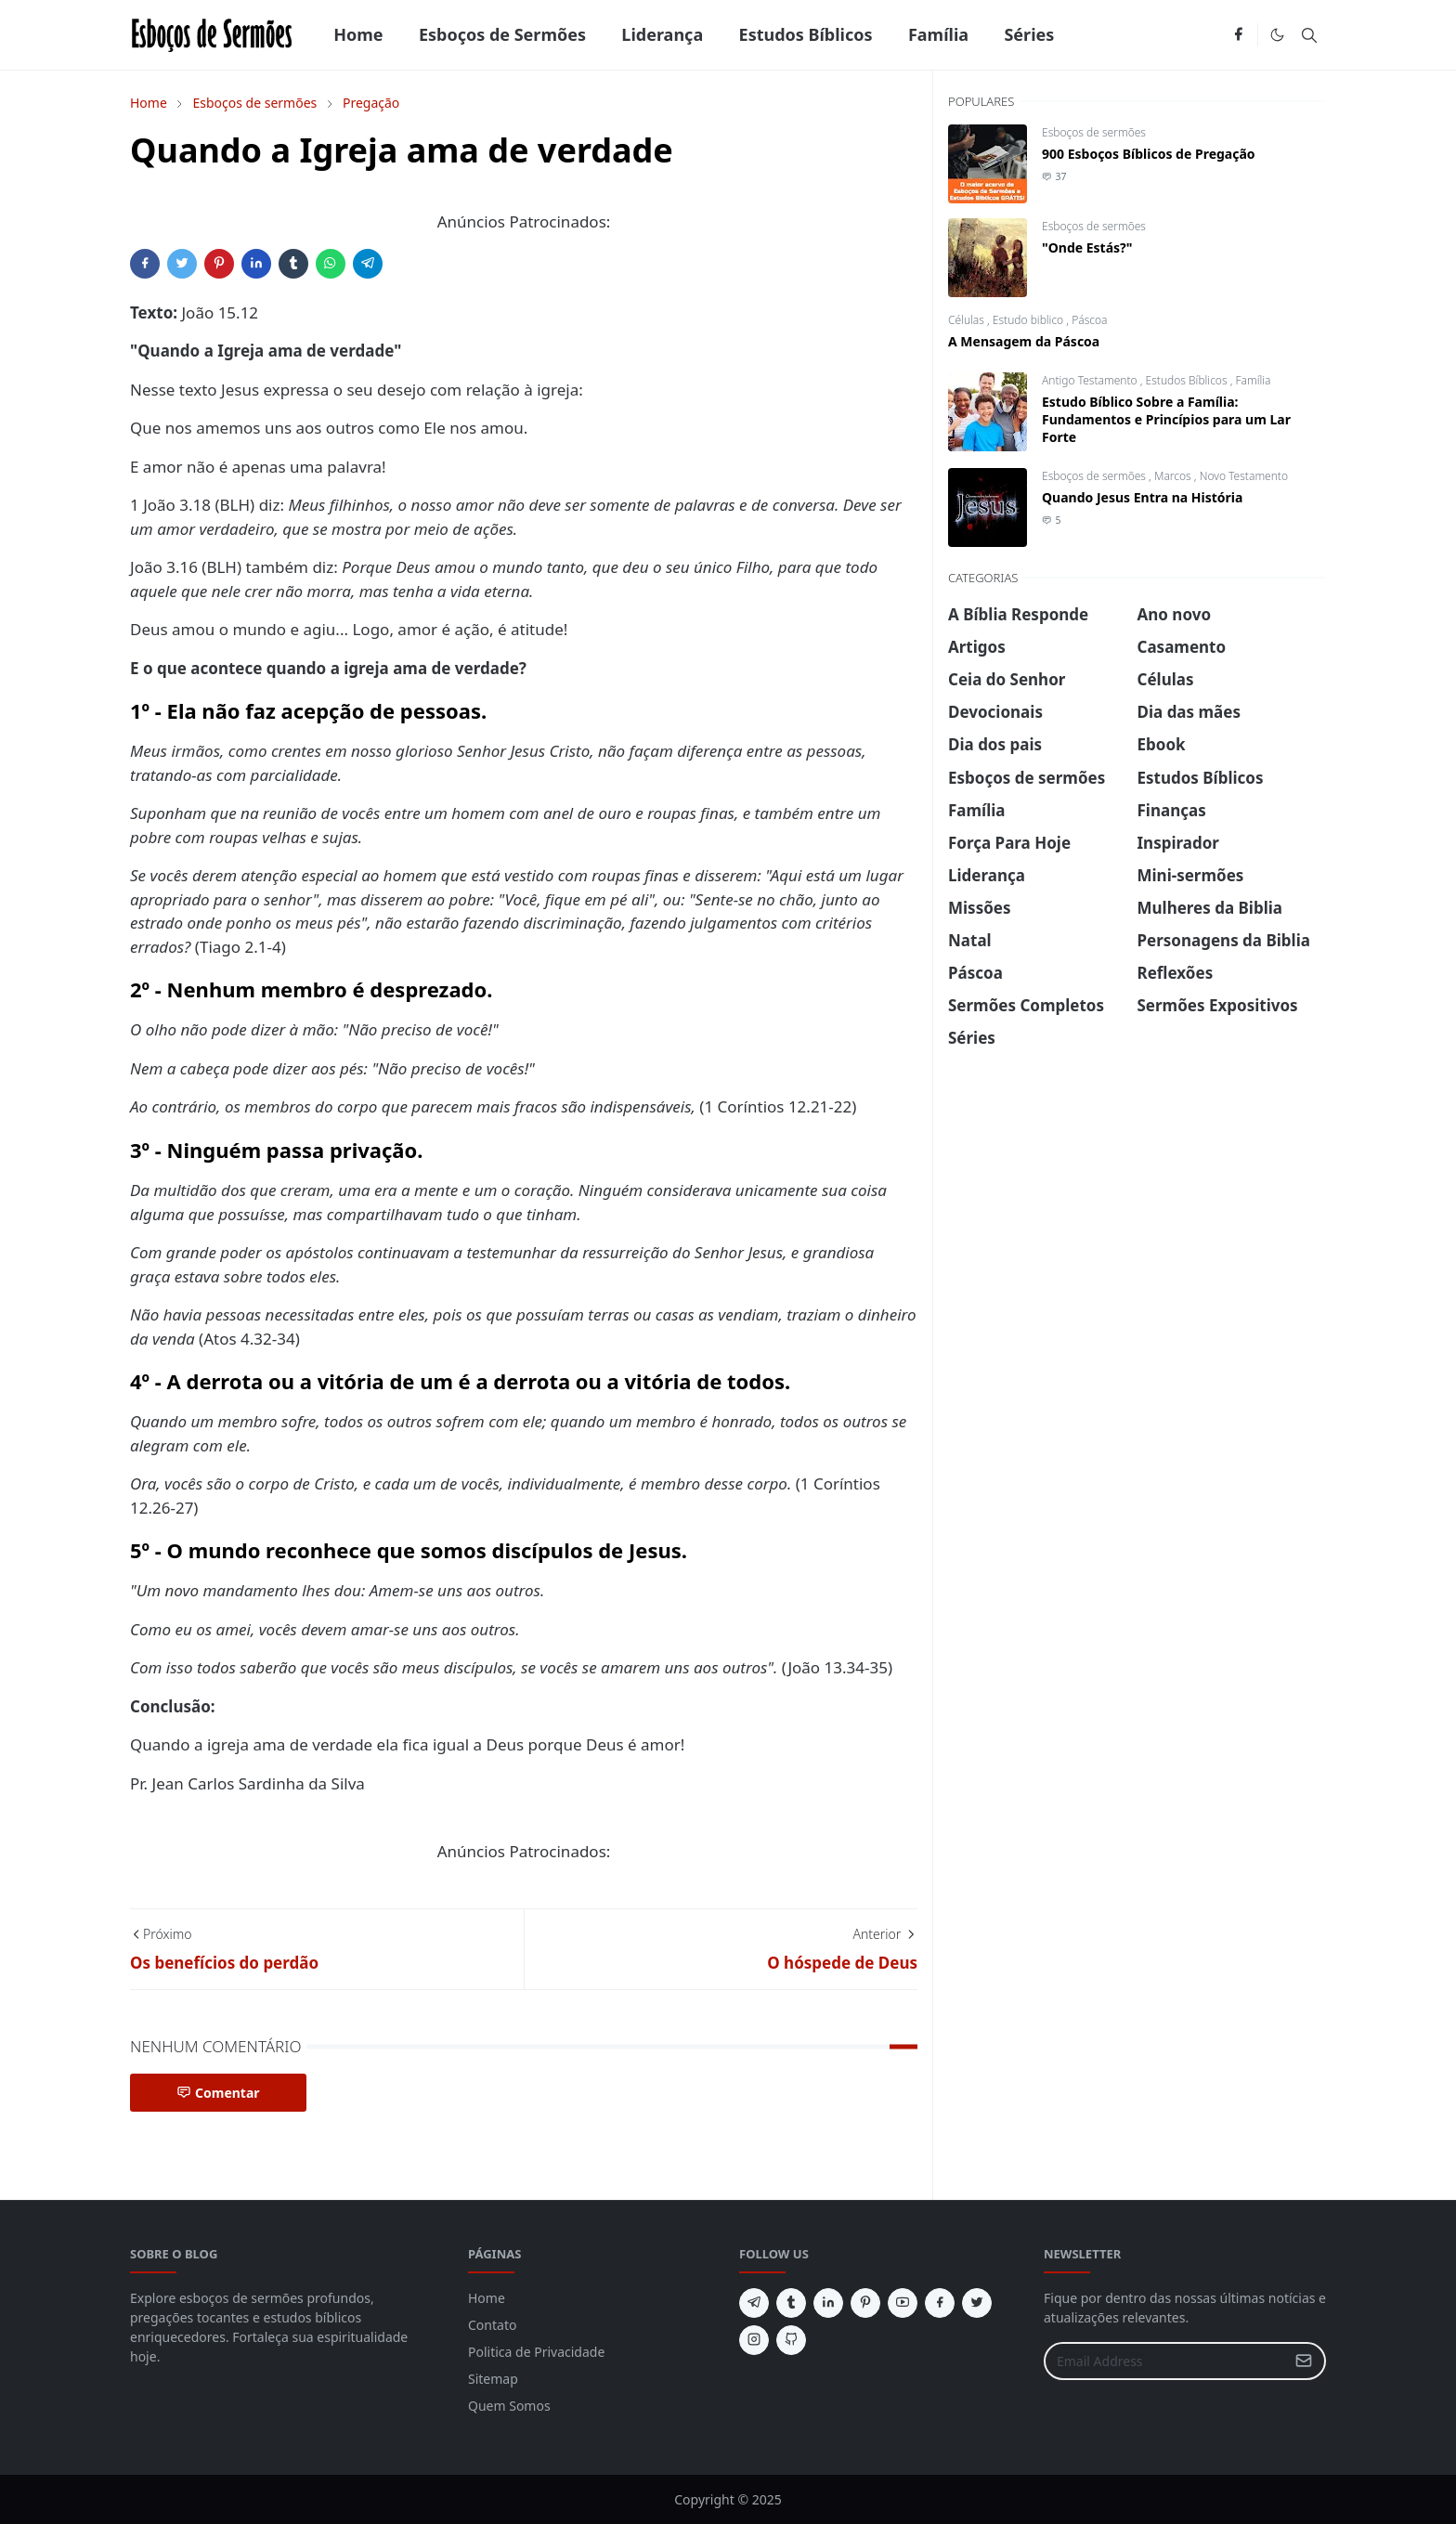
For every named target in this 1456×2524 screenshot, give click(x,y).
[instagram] (754, 2340)
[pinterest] (865, 2303)
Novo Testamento (1244, 476)
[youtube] (902, 2303)
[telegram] (754, 2303)
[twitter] (977, 2303)
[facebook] (1238, 35)
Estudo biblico (1030, 320)
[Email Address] (1165, 2361)
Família (1253, 380)
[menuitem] (358, 35)
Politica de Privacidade (536, 2352)
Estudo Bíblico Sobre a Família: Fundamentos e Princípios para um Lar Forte (1166, 419)
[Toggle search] (1309, 35)
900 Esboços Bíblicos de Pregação (1148, 154)
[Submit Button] (1303, 2361)
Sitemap (493, 2378)
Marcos (1174, 476)
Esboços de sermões (1094, 132)
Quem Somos (509, 2405)
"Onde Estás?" (1087, 247)
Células (967, 320)
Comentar (218, 2092)
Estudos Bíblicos (1188, 380)
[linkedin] (828, 2303)
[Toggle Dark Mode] (1277, 35)
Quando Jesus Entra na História (1142, 497)
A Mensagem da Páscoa (1023, 341)
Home (486, 2298)
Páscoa (1089, 320)
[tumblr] (791, 2303)
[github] (791, 2340)
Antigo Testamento (1091, 380)
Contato (492, 2325)
